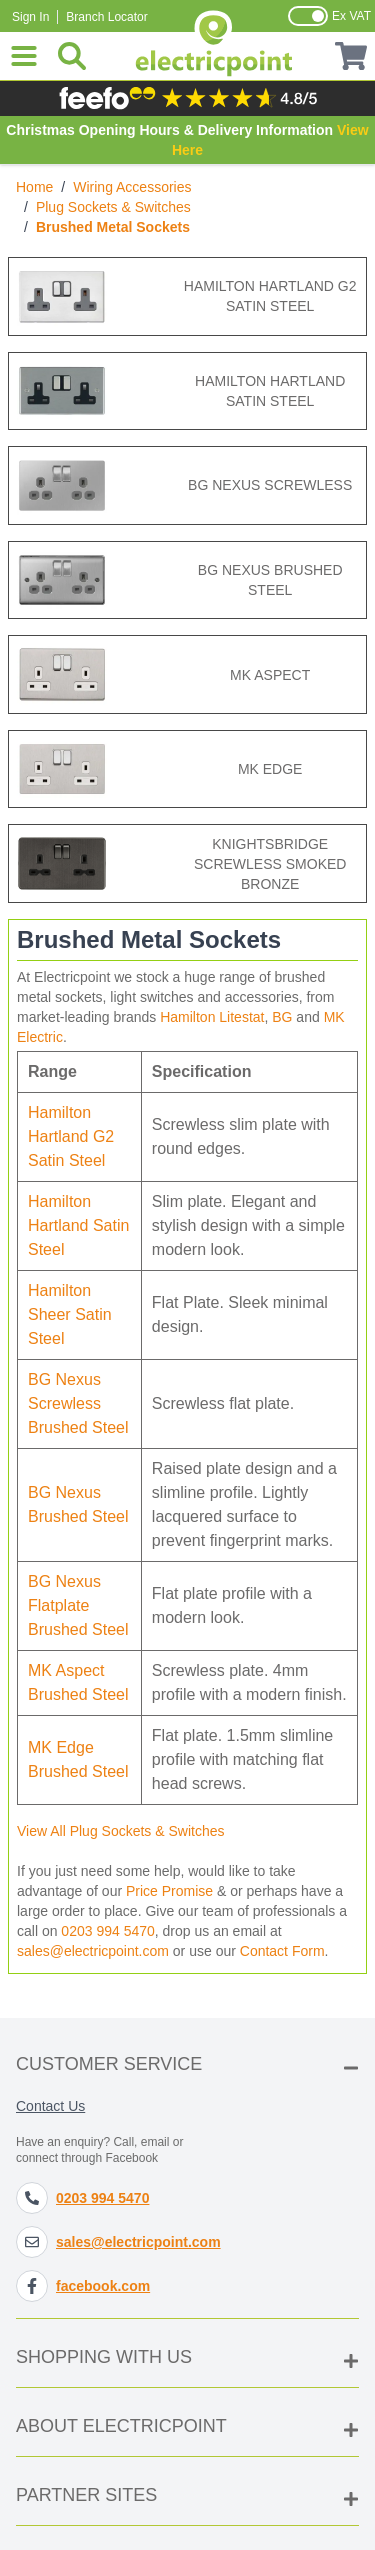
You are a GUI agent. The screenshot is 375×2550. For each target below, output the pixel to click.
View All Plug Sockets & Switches (121, 1831)
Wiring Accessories (132, 187)
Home (34, 187)
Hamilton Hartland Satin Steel (78, 1225)
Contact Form (282, 1951)
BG (282, 1017)
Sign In (30, 17)
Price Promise (169, 1891)
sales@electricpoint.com (93, 1951)
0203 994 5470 (107, 1931)
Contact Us (50, 2106)
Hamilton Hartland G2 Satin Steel (71, 1136)
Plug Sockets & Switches (113, 207)
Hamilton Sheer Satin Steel (70, 1314)
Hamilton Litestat (212, 1017)
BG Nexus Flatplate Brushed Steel (78, 1605)
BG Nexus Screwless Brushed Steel (78, 1403)
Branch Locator (106, 17)
